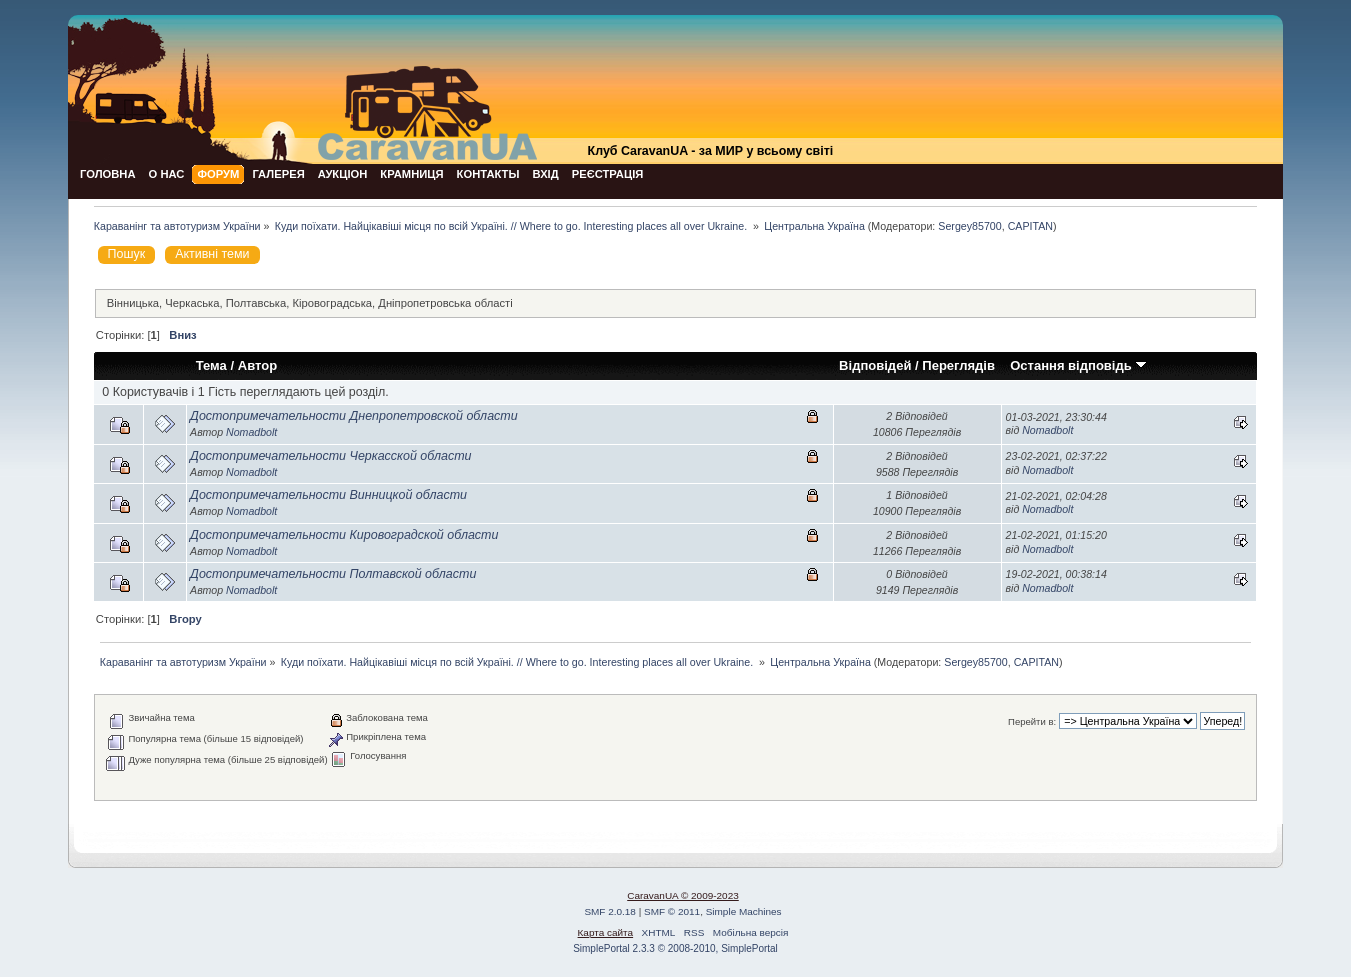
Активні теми (212, 254)
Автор (257, 365)
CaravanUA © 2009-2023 (683, 895)
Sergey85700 (969, 226)
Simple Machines (744, 911)
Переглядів (958, 365)
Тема (211, 365)
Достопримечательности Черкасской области (330, 456)
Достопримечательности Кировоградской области (344, 535)
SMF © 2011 (672, 911)
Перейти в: (1032, 721)
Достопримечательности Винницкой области (328, 495)
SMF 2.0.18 (610, 911)
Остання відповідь (1078, 365)
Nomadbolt (251, 432)
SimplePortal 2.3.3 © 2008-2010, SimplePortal (675, 948)
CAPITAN (1030, 226)
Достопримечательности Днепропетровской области (354, 416)
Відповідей (875, 365)
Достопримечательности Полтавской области (333, 574)
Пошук (127, 254)
